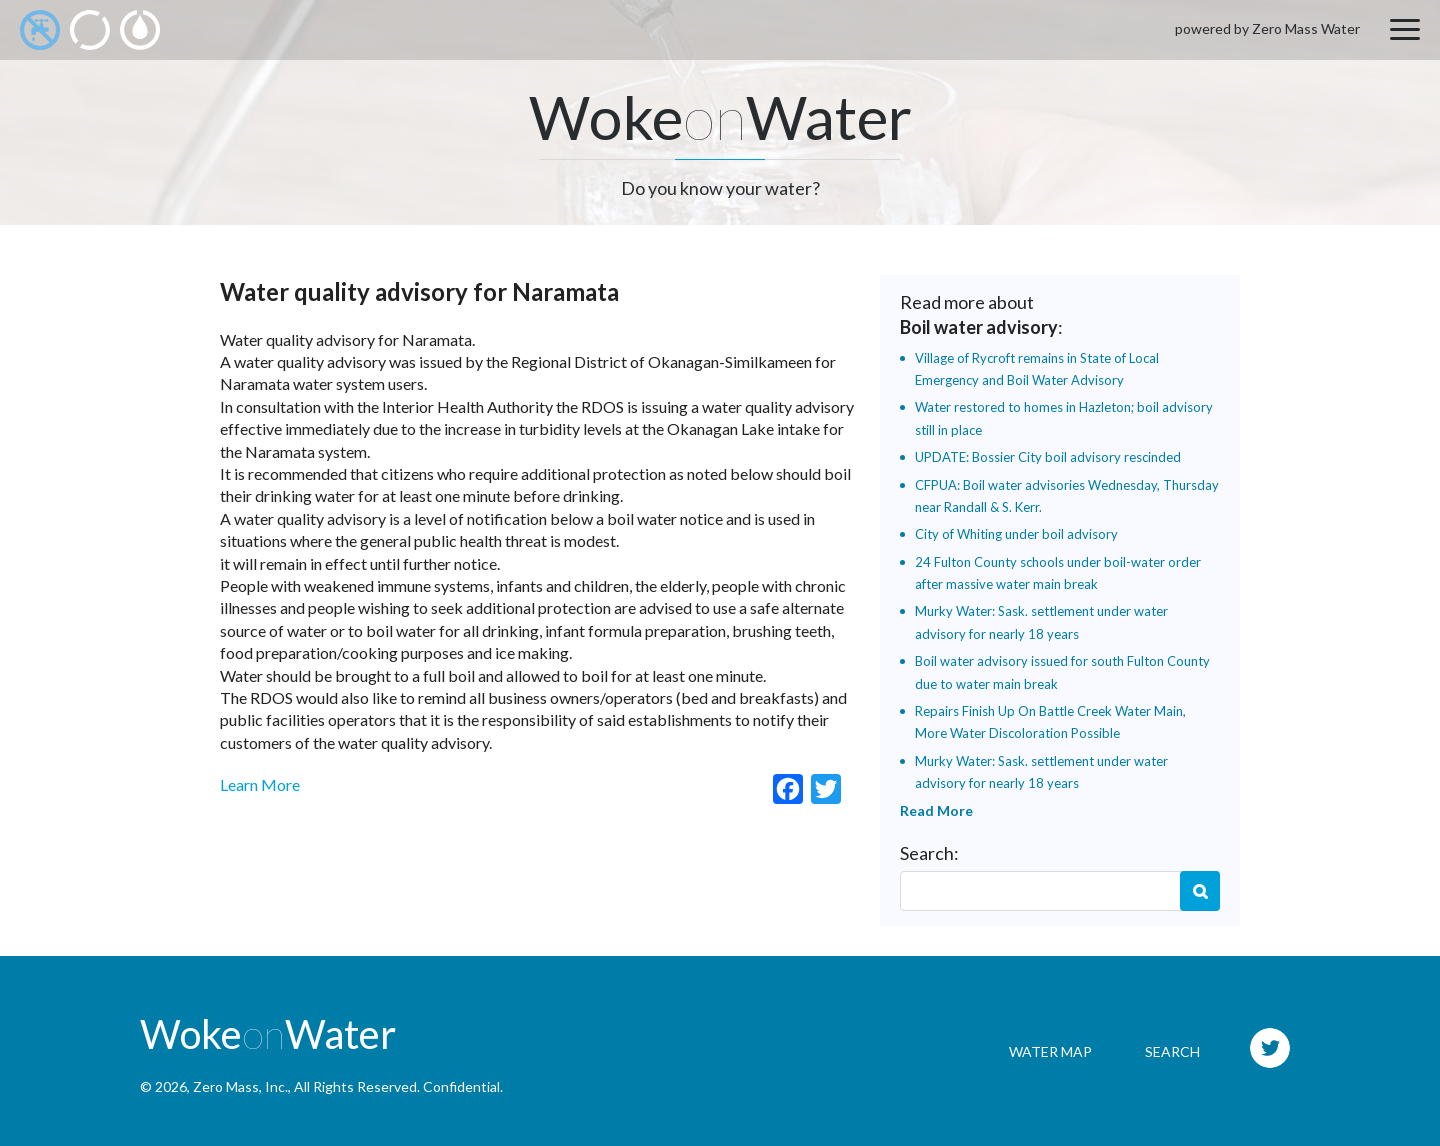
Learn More (260, 784)
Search (1200, 891)
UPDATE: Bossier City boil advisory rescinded (1048, 457)
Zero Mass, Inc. (240, 1086)
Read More (936, 810)
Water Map (1050, 1051)
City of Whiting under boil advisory (1016, 534)
